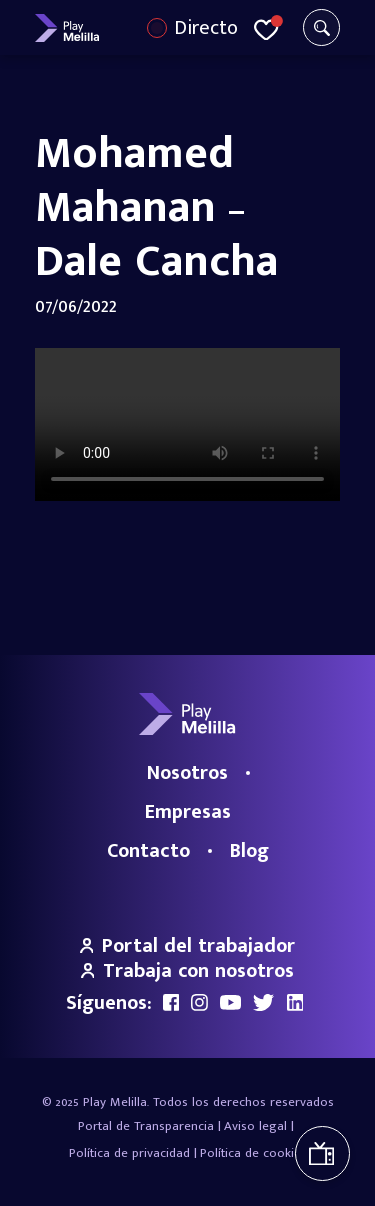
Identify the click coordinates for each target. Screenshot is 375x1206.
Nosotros (187, 773)
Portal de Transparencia (146, 1126)
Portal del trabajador (188, 946)
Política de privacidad (129, 1153)
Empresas (188, 812)
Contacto (148, 851)
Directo (206, 28)
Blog (249, 851)
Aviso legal (255, 1126)
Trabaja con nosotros (188, 971)
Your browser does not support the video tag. (187, 424)
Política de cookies (253, 1153)
